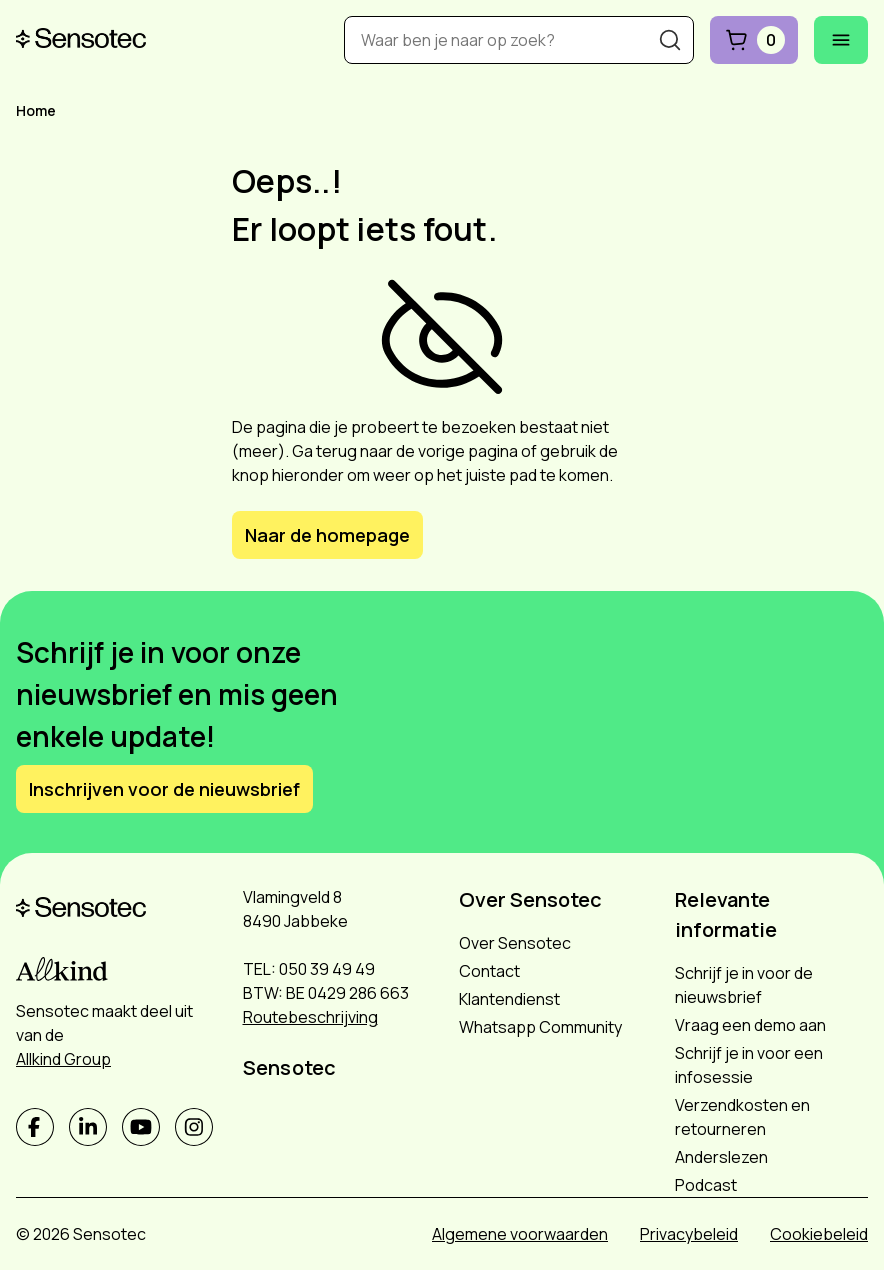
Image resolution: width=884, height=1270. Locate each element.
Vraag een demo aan (750, 1025)
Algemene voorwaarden (520, 1234)
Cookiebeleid (819, 1234)
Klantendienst (509, 999)
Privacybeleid (689, 1234)
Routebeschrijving (310, 1017)
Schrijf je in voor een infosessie (749, 1065)
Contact (489, 971)
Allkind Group (63, 1059)
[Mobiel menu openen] (841, 40)
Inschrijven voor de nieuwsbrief (164, 789)
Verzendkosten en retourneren (742, 1117)
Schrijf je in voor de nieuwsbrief (744, 985)
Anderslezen (721, 1157)
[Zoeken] (670, 40)
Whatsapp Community (540, 1027)
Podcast (706, 1185)
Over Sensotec (515, 943)
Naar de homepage (327, 535)
